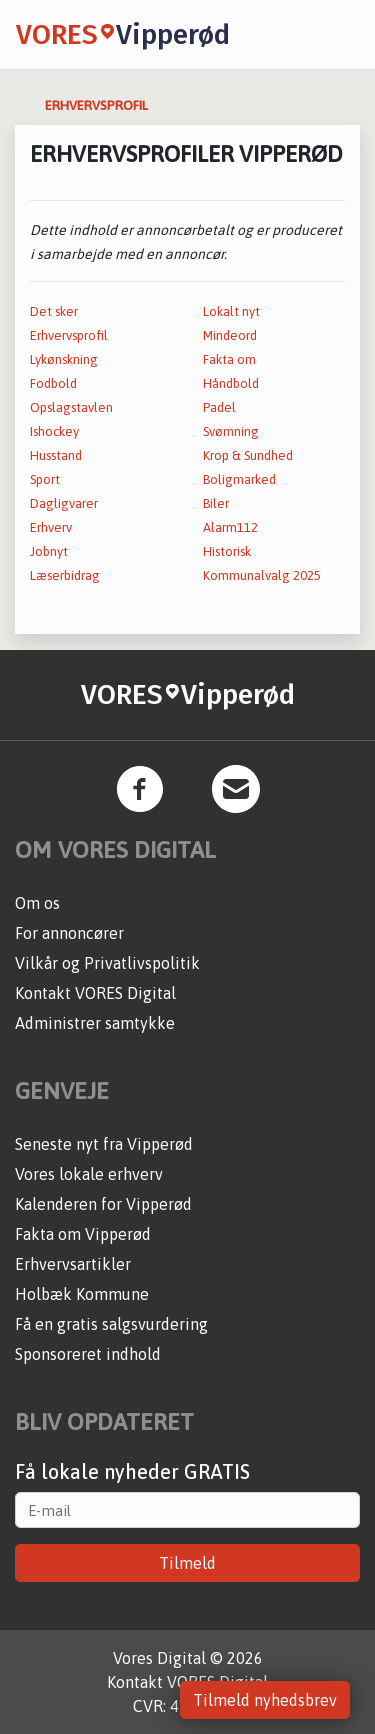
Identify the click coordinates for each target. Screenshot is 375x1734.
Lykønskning (64, 359)
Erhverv (51, 527)
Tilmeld (187, 1563)
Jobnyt (49, 551)
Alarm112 (230, 527)
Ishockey (54, 431)
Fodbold (53, 383)
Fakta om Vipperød (83, 1234)
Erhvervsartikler (73, 1264)
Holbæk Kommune (82, 1294)
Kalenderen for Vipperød (103, 1204)
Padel (219, 407)
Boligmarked (239, 479)
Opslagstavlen (71, 407)
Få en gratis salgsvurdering (111, 1324)
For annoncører (69, 933)
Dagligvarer (64, 503)
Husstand (56, 455)
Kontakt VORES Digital (95, 993)
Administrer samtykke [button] (95, 1023)
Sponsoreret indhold (88, 1354)
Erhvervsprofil (69, 335)
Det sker (54, 311)
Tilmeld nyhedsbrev (265, 1700)
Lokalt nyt (231, 311)
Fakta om (229, 359)
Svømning (231, 431)
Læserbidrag (65, 575)
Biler (216, 503)
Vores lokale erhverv (89, 1174)
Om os (37, 903)
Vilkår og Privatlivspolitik (107, 963)
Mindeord (230, 335)
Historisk (227, 551)
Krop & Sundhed (248, 455)
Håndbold (231, 383)
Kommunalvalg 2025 (262, 575)
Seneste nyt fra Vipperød (104, 1144)
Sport (45, 479)
